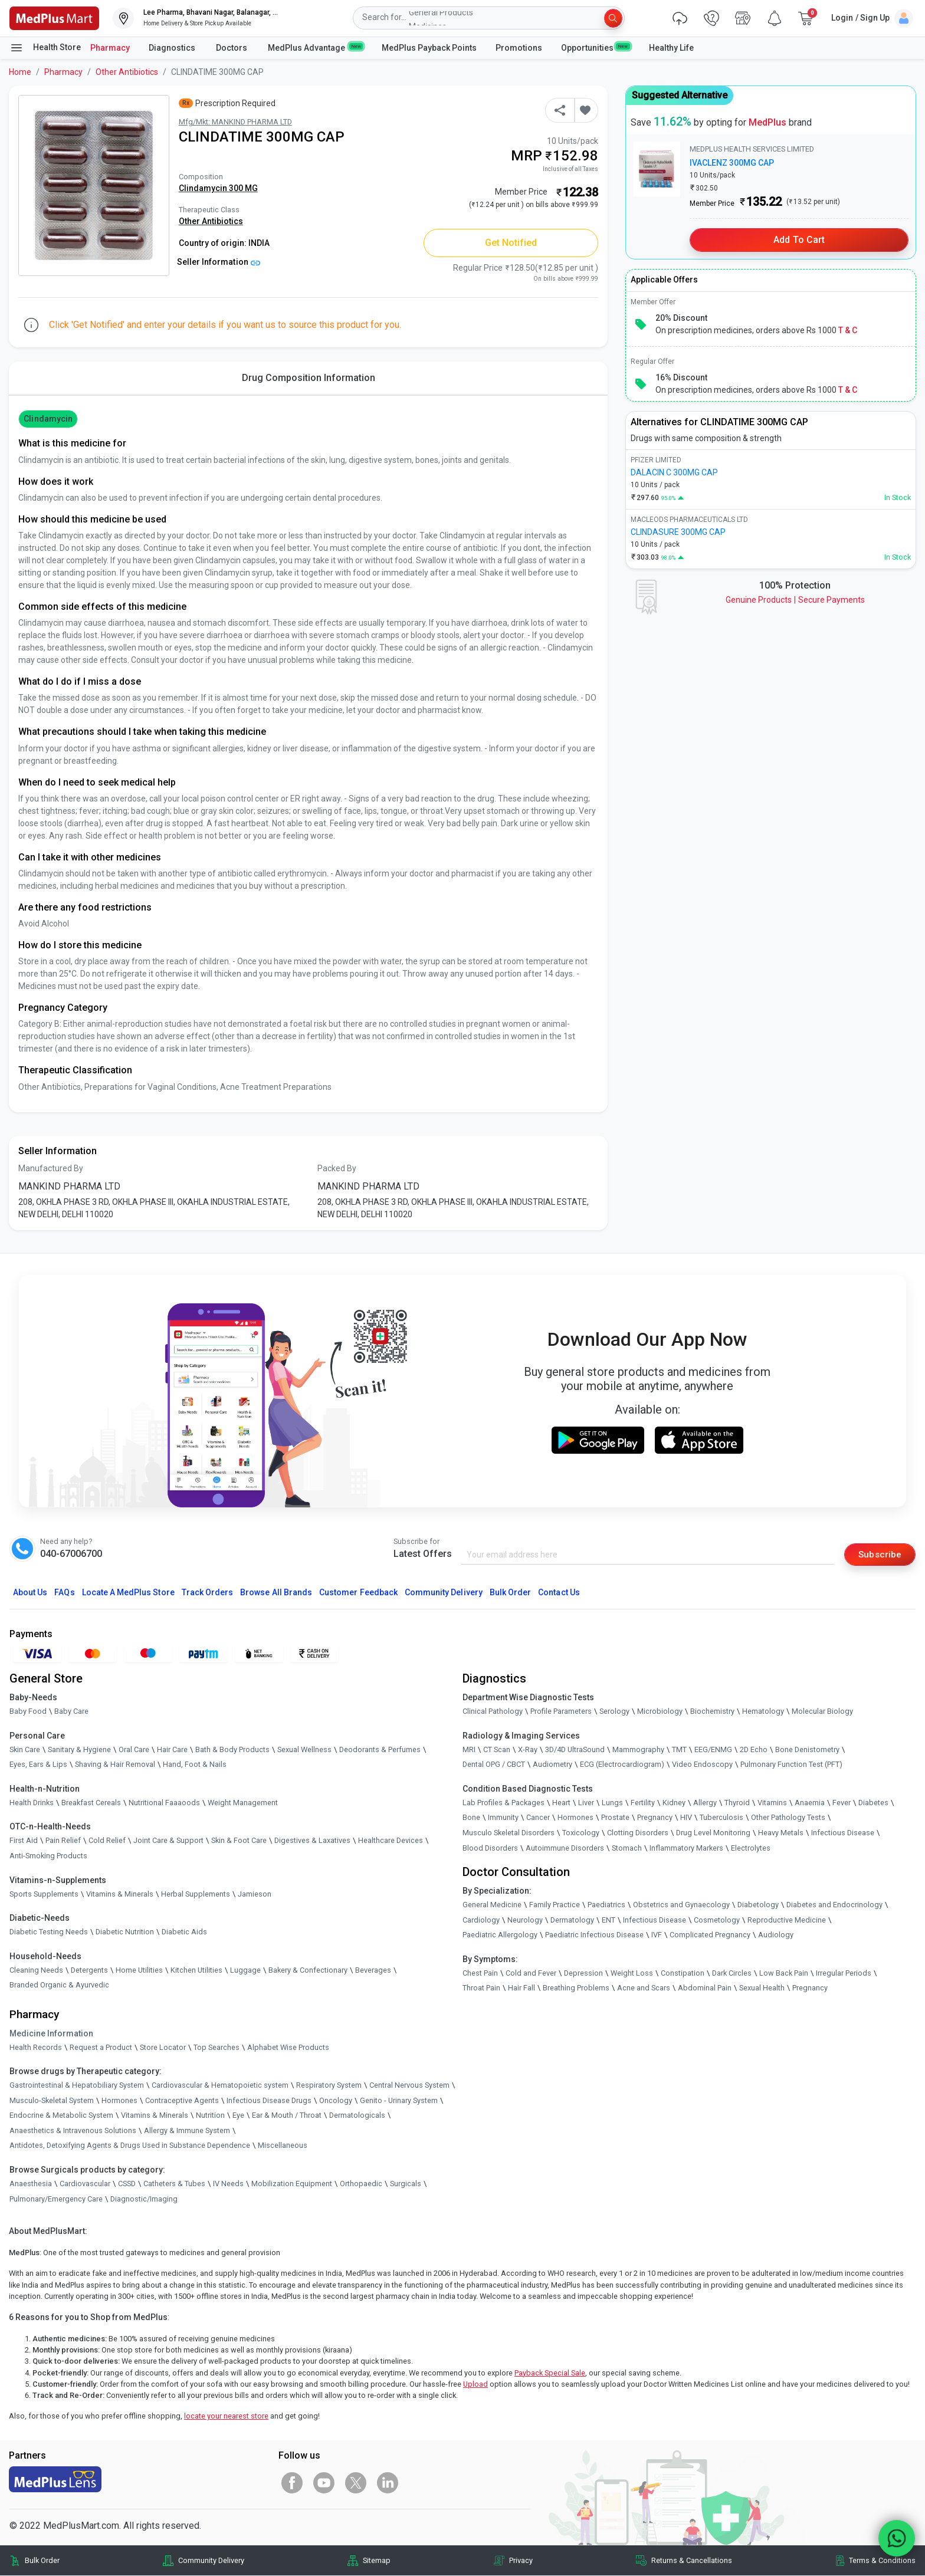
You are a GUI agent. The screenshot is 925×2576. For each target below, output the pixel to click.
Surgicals (405, 2184)
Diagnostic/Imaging (144, 2198)
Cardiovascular (85, 2184)
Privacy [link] (521, 2560)
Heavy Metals (780, 1833)
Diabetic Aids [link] (184, 1932)
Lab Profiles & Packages (503, 1802)
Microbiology (660, 1711)
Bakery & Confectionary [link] (307, 1970)
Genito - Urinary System (399, 2100)
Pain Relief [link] (63, 1840)
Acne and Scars (643, 1988)
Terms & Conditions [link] (882, 2560)
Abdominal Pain (705, 1988)
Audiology (775, 1935)
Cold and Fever (531, 1973)
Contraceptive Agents (182, 2100)
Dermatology (572, 1919)
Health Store (45, 48)
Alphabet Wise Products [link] (288, 2047)
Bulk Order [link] (42, 2560)
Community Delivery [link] (211, 2560)
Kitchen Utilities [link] (196, 1970)
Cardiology (481, 1919)
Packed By (336, 1168)
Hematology (763, 1711)
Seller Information (218, 262)
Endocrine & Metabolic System (61, 2115)
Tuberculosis (721, 1817)
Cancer (538, 1817)
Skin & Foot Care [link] (239, 1840)
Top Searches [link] (216, 2047)
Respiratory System (329, 2085)
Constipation (682, 1973)
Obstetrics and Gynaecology (681, 1905)
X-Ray (527, 1749)
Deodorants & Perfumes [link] (380, 1749)
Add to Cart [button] (799, 239)
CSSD (127, 2184)
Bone (471, 1817)
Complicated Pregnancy (710, 1935)
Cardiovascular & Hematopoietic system (220, 2085)
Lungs (612, 1802)
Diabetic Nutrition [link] (125, 1932)
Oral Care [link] (134, 1749)
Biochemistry (712, 1711)
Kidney (673, 1802)
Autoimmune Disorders (565, 1848)
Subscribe (879, 1554)
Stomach (627, 1848)
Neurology (525, 1919)
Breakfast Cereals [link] (91, 1802)
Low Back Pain (783, 1973)
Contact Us (558, 1592)
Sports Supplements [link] (43, 1894)
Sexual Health (762, 1988)
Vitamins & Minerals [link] (119, 1894)
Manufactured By (50, 1168)
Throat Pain (481, 1988)
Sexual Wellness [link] (304, 1749)
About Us (30, 1592)
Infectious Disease (842, 1833)
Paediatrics (606, 1905)
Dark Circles (732, 1973)
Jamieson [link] (254, 1894)
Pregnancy (655, 1817)
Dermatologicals (357, 2115)
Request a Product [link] (101, 2047)
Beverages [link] (373, 1970)
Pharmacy (110, 47)
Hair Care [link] (172, 1749)
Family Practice (554, 1905)
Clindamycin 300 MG (218, 188)
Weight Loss (632, 1973)
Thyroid (737, 1802)
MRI (468, 1749)
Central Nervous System (409, 2085)
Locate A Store (128, 1592)
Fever (841, 1802)
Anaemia (810, 1802)
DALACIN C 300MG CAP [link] (674, 472)
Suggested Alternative (679, 95)
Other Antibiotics (127, 72)
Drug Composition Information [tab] (308, 377)
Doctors (232, 47)
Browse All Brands (276, 1592)
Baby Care (71, 1711)
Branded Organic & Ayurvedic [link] (59, 1985)
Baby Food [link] (28, 1711)
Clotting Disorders (637, 1833)
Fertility (643, 1802)
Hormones (119, 2100)
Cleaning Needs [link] (36, 1970)
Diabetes (873, 1802)
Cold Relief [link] (107, 1840)
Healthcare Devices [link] (390, 1840)
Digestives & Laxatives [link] (312, 1840)
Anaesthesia (30, 2184)
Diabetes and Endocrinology (834, 1905)
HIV (686, 1817)
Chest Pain (480, 1973)
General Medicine (491, 1905)
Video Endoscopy (702, 1764)
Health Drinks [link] (31, 1802)
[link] (54, 17)
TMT (679, 1749)
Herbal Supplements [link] (195, 1894)
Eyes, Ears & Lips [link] (38, 1764)
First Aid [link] (23, 1840)
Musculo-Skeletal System (51, 2100)
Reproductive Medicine (786, 1919)
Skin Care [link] (24, 1749)
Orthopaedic (361, 2184)
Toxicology (580, 1833)
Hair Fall (521, 1988)
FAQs (64, 1592)
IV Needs (228, 2184)
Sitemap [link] (377, 2560)
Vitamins (772, 1802)
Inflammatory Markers (686, 1848)
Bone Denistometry (807, 1749)
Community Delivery (444, 1592)
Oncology (335, 2100)
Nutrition (210, 2115)
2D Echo (753, 1749)
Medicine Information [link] (51, 2033)
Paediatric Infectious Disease (594, 1935)
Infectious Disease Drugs (269, 2100)
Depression (583, 1973)
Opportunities (595, 47)
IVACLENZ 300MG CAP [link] (732, 162)
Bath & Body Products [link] (232, 1749)
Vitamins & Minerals (154, 2115)
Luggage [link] (245, 1970)
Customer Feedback (358, 1592)
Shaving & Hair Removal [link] (115, 1764)
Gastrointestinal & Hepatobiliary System (76, 2085)
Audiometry (552, 1764)
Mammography (638, 1749)
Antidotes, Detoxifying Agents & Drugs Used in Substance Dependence (129, 2145)
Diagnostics (173, 47)
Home (20, 72)
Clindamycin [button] (48, 418)
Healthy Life (671, 47)
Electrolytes (750, 1848)
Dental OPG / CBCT (493, 1764)
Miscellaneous (282, 2145)
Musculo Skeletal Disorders (508, 1833)
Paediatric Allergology (499, 1935)
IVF (656, 1935)
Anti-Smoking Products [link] (48, 1856)
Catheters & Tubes (174, 2184)
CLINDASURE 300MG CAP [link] (678, 532)
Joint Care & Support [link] (168, 1840)
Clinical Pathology (492, 1711)
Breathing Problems (576, 1988)
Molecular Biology (822, 1711)
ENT (608, 1919)
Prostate (615, 1817)
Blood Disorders (490, 1848)
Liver (586, 1802)
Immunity (503, 1817)
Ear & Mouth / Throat (287, 2115)
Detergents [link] (89, 1970)
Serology (614, 1711)
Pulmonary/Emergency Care (56, 2198)
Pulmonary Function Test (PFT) (791, 1764)
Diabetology (758, 1905)
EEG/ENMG (713, 1749)
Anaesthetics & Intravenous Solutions (72, 2131)
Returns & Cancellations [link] (691, 2560)
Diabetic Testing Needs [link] (48, 1932)
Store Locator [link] (163, 2047)
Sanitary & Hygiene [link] (79, 1749)
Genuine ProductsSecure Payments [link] (795, 599)
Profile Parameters (561, 1711)
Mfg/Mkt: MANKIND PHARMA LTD (235, 121)
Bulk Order (510, 1592)
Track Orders (208, 1592)
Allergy (705, 1802)
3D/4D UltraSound (575, 1749)
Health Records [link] (35, 2047)
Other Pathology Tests (788, 1817)
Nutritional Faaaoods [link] (164, 1802)
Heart (561, 1802)
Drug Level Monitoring (713, 1833)
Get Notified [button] (511, 242)
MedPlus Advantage (315, 47)
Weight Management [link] (243, 1802)
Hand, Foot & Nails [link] (195, 1764)
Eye (238, 2115)
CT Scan (496, 1749)
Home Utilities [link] (139, 1970)
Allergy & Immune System (187, 2131)
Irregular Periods (843, 1973)
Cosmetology (717, 1919)
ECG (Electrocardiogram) (622, 1764)
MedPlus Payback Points (429, 47)
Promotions (519, 47)
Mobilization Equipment (291, 2184)
